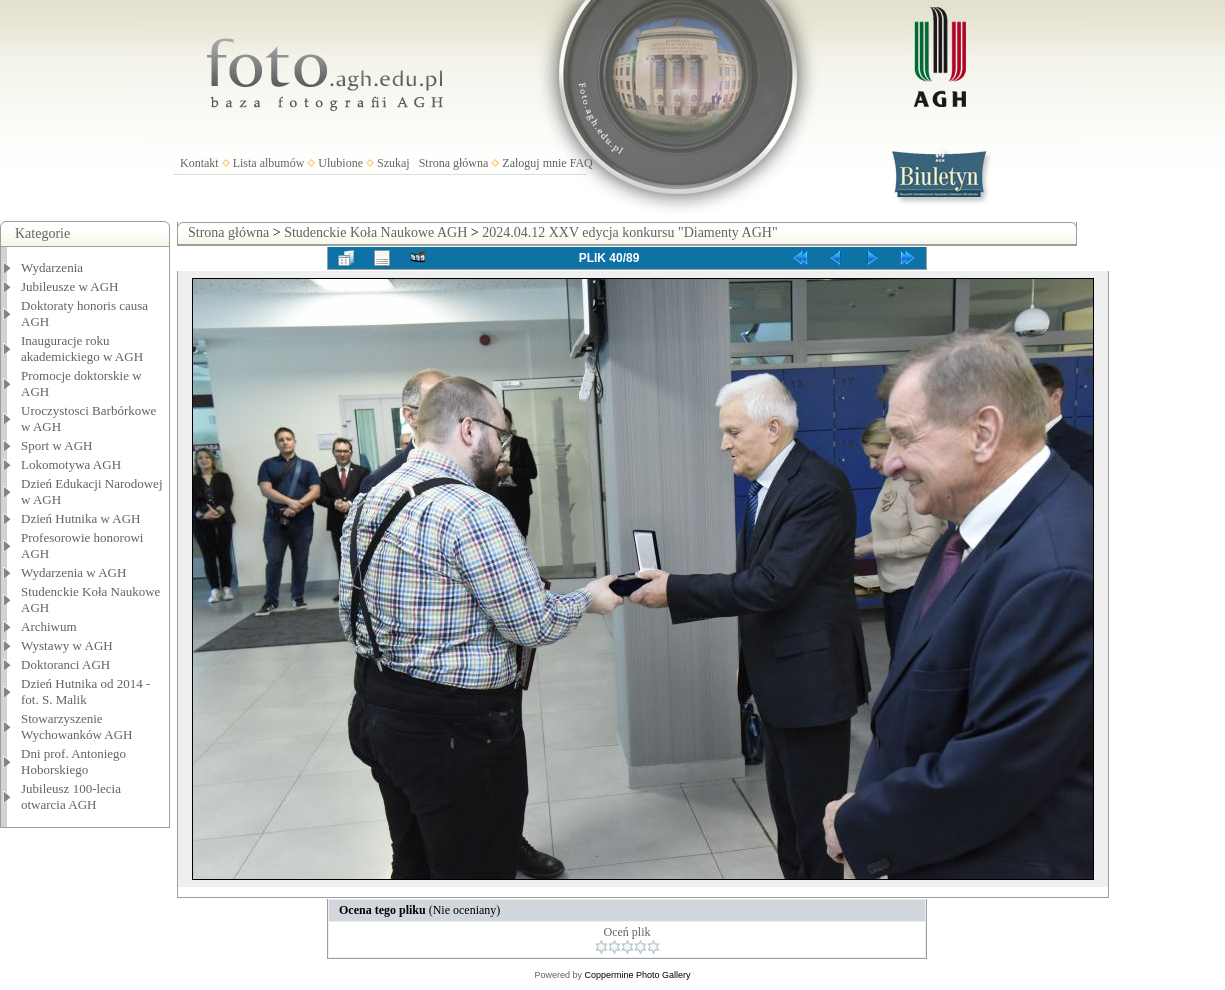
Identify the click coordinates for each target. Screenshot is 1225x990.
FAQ (581, 163)
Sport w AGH (57, 445)
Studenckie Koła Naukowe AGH (375, 232)
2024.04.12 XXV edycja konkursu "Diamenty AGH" (629, 232)
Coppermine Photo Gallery (637, 975)
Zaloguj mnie (534, 163)
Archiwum (49, 626)
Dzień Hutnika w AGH (81, 518)
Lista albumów (269, 163)
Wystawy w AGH (67, 645)
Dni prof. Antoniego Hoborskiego (73, 761)
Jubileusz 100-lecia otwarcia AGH (71, 796)
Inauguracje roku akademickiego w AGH (82, 348)
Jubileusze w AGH (70, 286)
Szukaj (393, 163)
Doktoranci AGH (65, 664)
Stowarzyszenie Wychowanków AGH (77, 726)
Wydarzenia (52, 267)
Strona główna (454, 163)
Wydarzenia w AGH (73, 572)
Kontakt (199, 163)
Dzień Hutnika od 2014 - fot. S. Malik (85, 691)
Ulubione (340, 163)
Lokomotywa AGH (71, 464)
